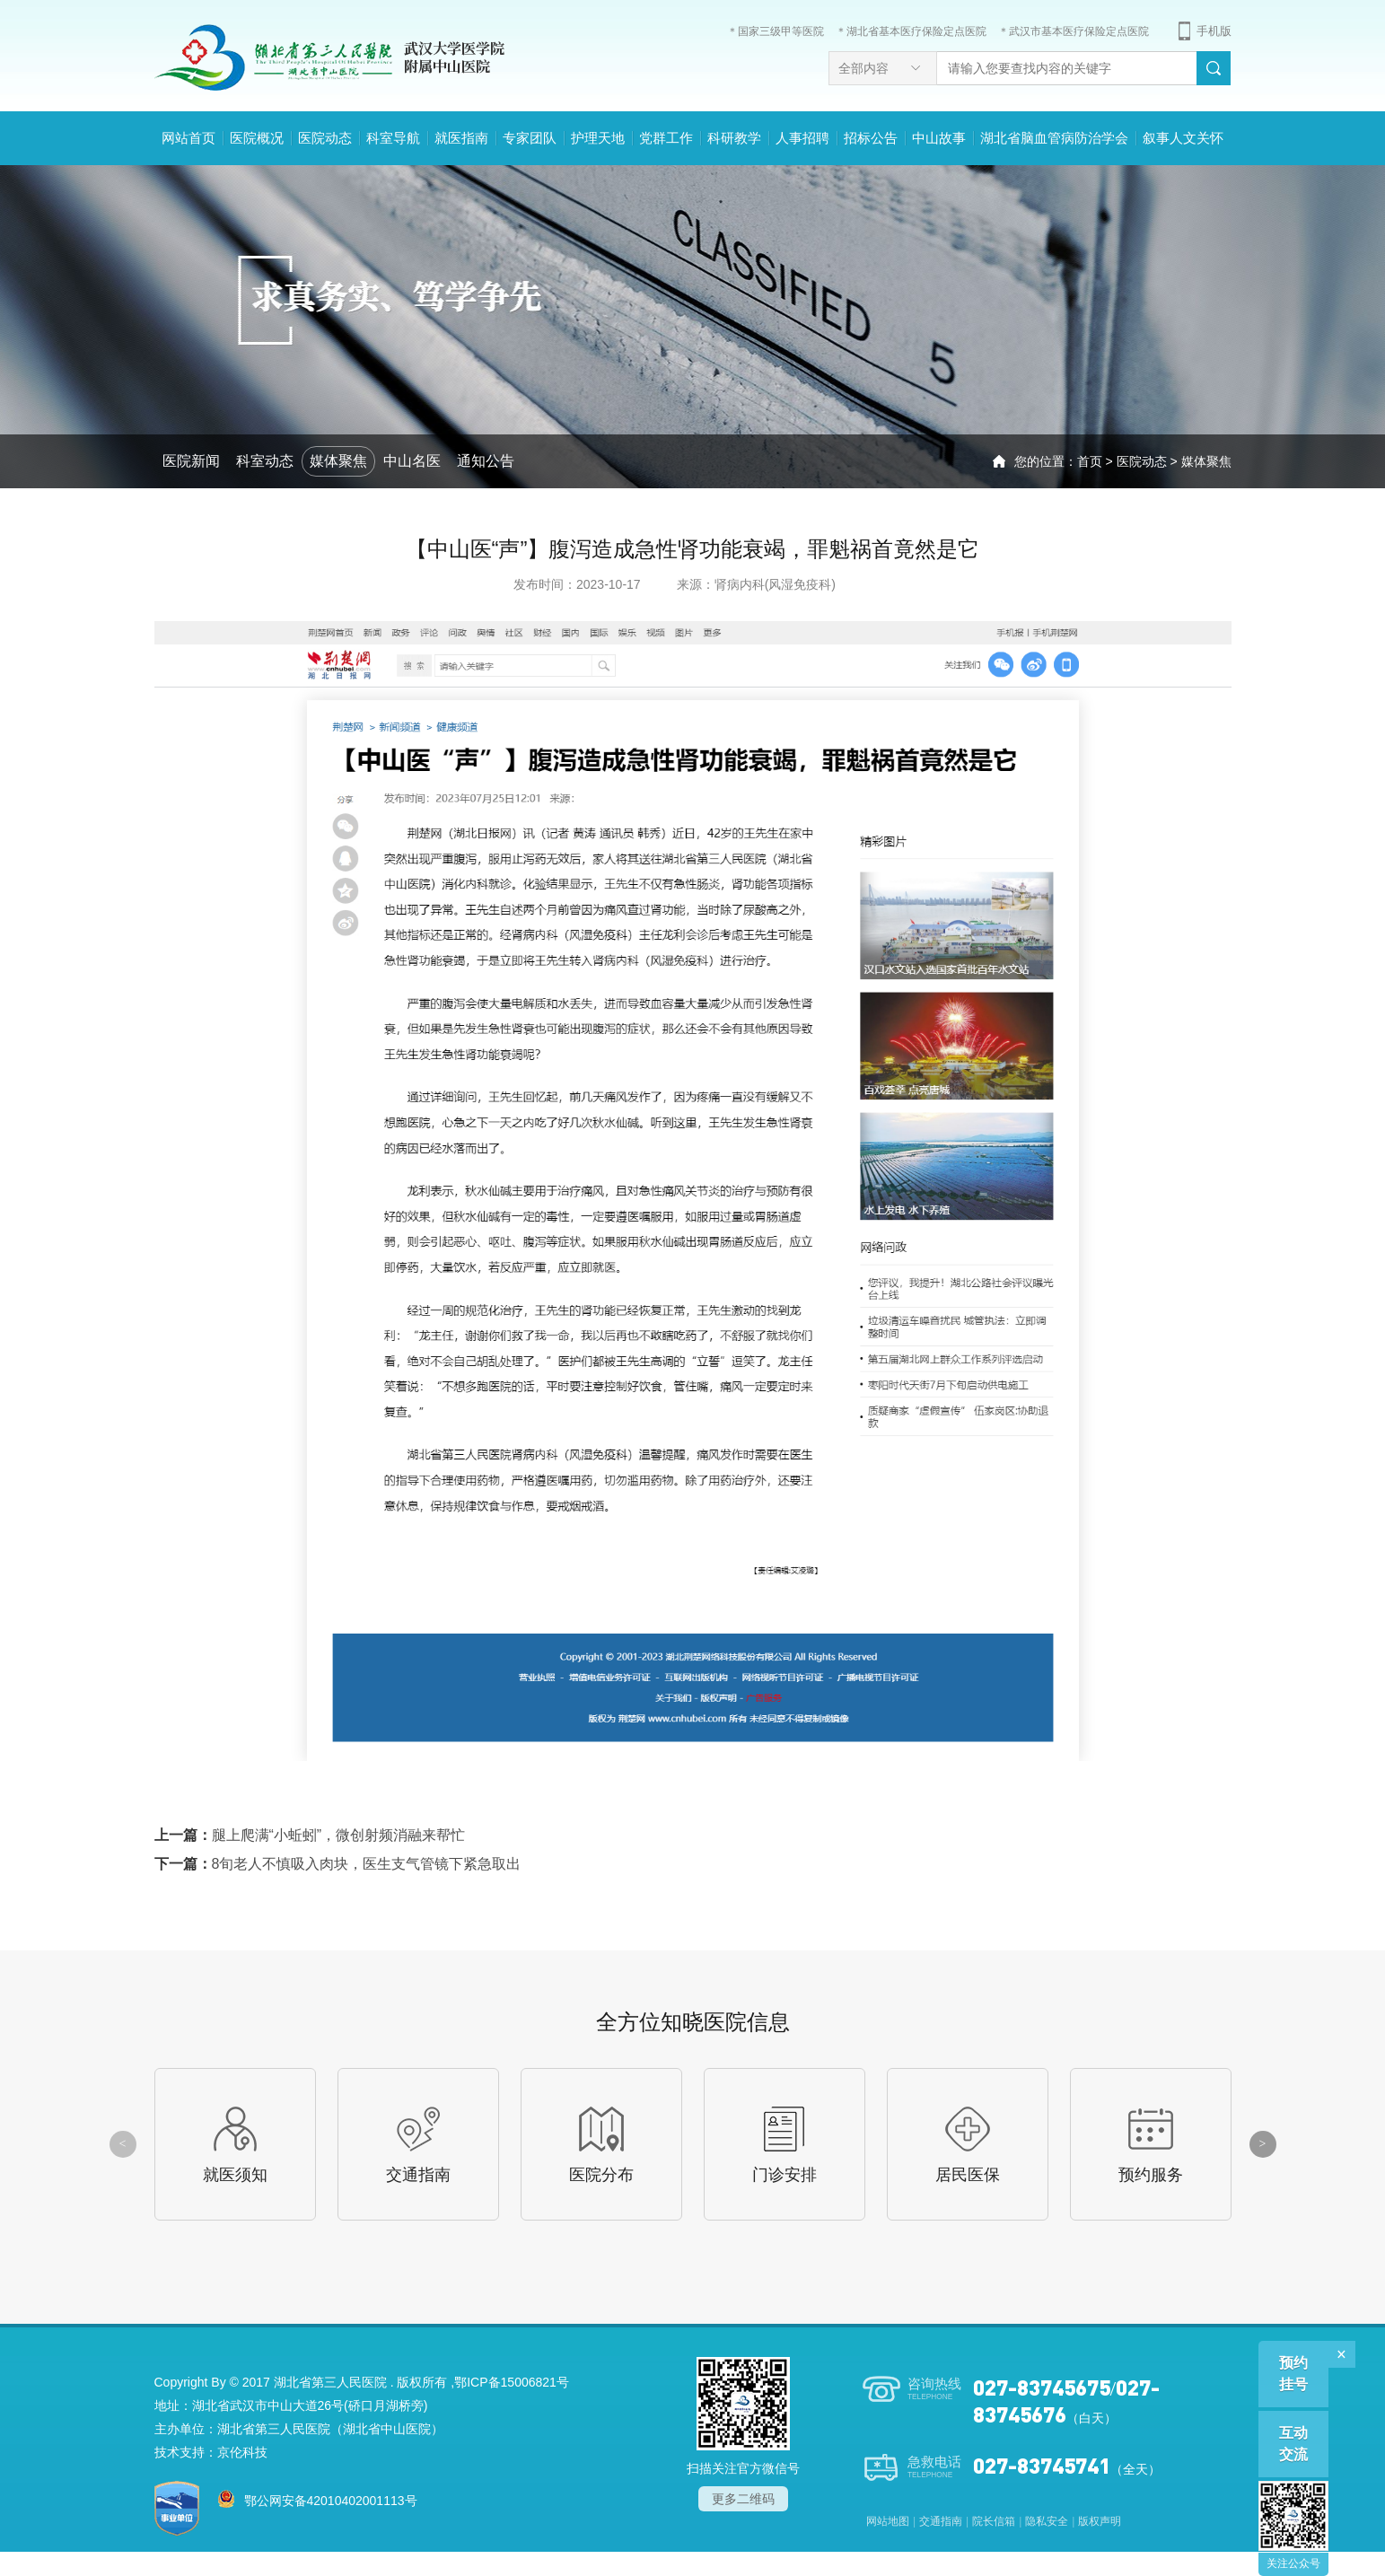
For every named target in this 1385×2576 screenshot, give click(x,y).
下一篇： (338, 1863)
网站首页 (188, 137)
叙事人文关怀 (1183, 137)
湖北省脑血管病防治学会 (1054, 137)
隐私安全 (1046, 2521)
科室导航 (393, 137)
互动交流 (1293, 2443)
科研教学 (734, 137)
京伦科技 (242, 2452)
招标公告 (871, 137)
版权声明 (1099, 2521)
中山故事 (939, 137)
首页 (1089, 461)
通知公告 (485, 461)
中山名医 (412, 461)
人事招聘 (802, 137)
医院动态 (325, 137)
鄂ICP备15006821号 (511, 2382)
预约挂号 (1293, 2373)
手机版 (1214, 31)
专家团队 (530, 137)
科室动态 (265, 461)
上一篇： (310, 1835)
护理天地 (598, 137)
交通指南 (940, 2521)
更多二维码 (743, 2499)
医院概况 (257, 137)
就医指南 (461, 137)
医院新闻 (191, 461)
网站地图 (887, 2521)
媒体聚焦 (338, 461)
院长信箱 (993, 2521)
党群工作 (666, 137)
